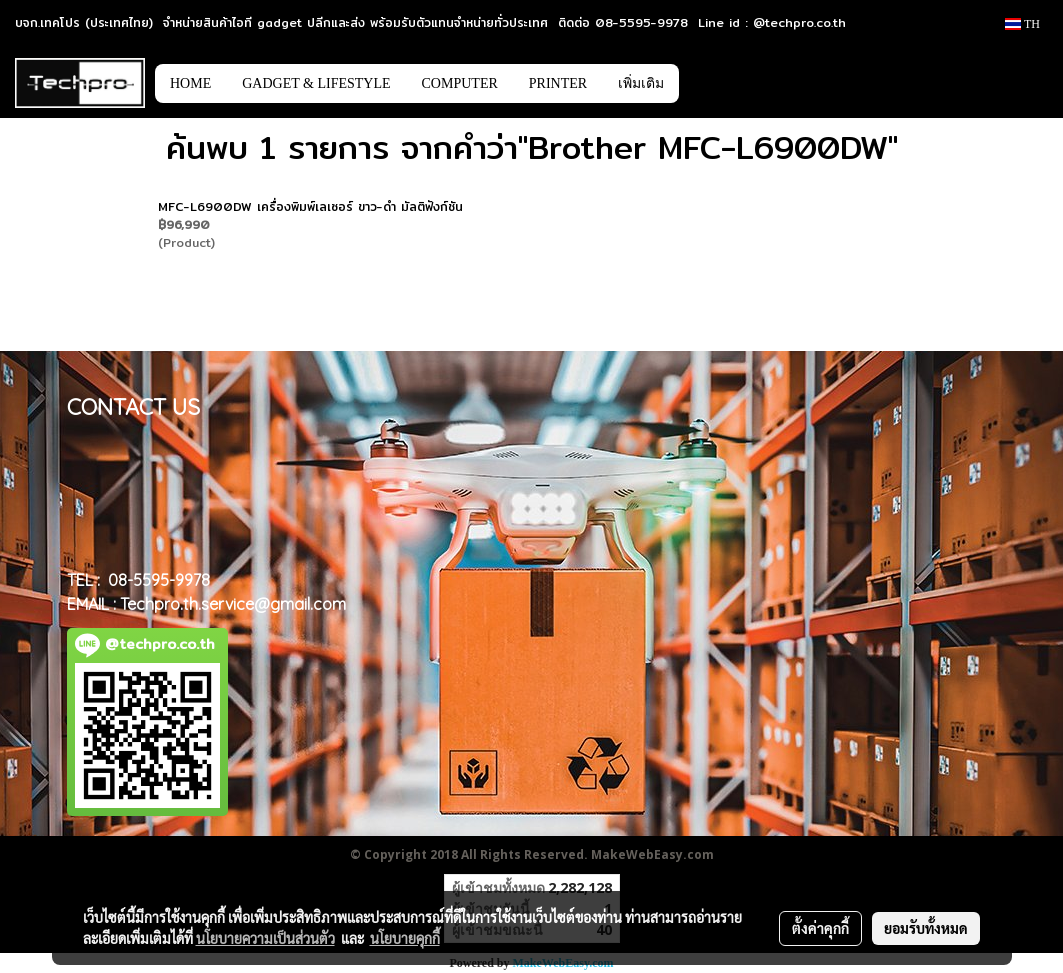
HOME (190, 83)
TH (1022, 24)
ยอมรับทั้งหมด (926, 928)
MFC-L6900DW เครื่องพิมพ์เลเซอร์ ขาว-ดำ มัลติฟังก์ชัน (310, 206)
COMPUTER (460, 83)
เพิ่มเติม (641, 83)
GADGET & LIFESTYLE (316, 83)
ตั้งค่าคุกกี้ (820, 928)
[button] (709, 83)
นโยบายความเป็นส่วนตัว (265, 938)
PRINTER (558, 83)
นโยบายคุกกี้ (405, 938)
